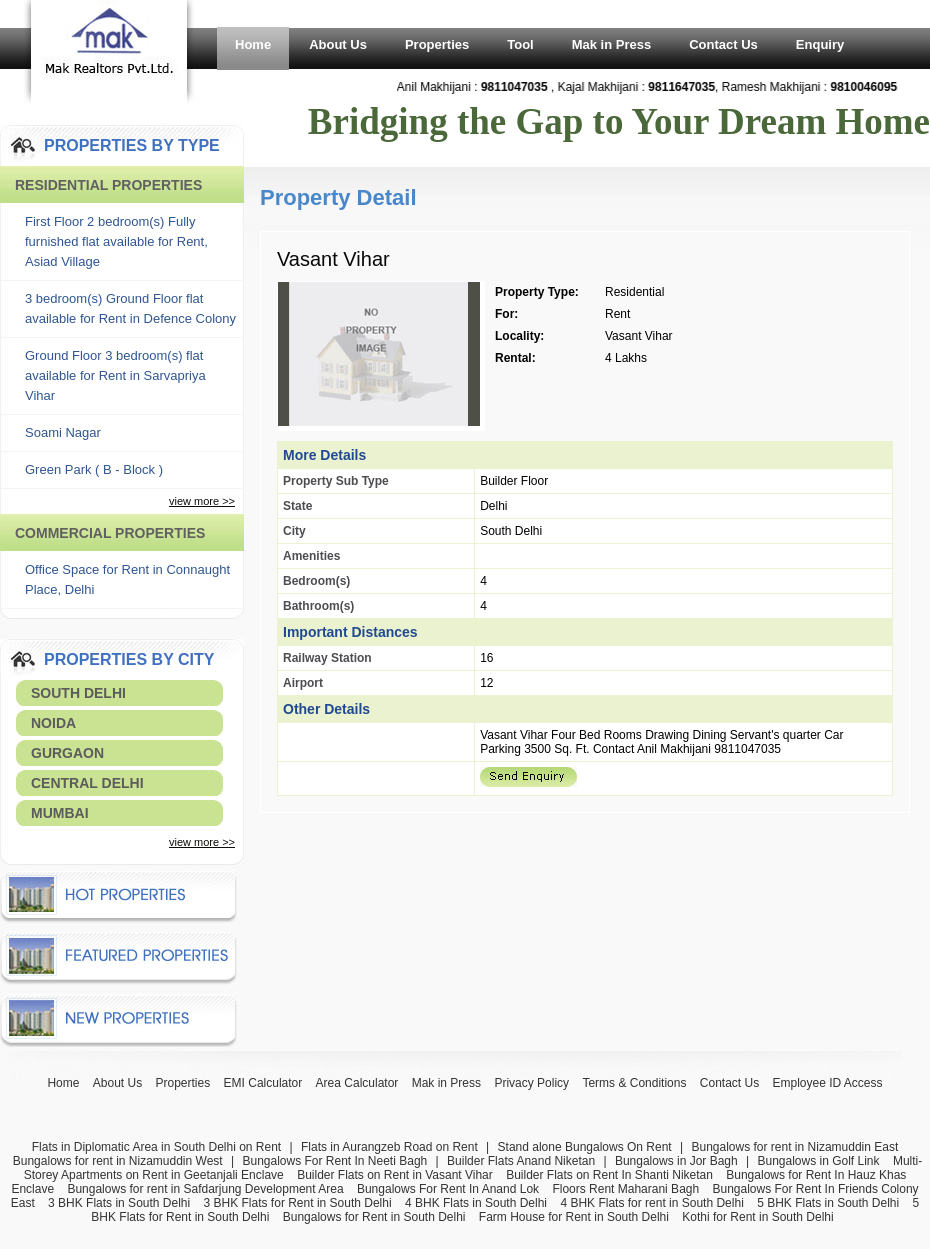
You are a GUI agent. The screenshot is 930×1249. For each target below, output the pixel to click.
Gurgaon (67, 753)
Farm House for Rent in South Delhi (574, 1217)
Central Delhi (87, 783)
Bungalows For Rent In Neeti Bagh (334, 1161)
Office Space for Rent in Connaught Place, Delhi (127, 579)
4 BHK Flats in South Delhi (476, 1203)
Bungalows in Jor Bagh (676, 1161)
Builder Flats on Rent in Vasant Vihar (395, 1175)
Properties (437, 44)
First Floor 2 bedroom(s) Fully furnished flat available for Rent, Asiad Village (116, 241)
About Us (338, 44)
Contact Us (723, 44)
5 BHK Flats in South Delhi (828, 1203)
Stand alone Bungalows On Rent (585, 1147)
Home (253, 44)
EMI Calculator (263, 1083)
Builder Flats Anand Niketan (521, 1161)
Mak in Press (612, 44)
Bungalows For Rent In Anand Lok (448, 1189)
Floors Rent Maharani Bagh (625, 1189)
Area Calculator (357, 1083)
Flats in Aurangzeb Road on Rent (389, 1147)
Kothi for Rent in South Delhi (757, 1217)
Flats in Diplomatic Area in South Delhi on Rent (156, 1147)
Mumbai (60, 813)
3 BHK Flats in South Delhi (119, 1203)
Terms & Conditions (634, 1083)
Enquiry (820, 44)
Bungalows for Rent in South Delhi (374, 1217)
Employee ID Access (828, 1083)
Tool (520, 44)
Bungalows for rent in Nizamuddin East (794, 1147)
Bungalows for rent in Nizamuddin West (118, 1161)
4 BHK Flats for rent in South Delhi (651, 1203)
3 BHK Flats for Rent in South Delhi (298, 1203)
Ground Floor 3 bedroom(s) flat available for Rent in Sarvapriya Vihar (115, 375)
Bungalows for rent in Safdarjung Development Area (205, 1189)
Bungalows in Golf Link (818, 1161)
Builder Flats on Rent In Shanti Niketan (609, 1175)
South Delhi (78, 693)
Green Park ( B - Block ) (94, 469)
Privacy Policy (531, 1083)
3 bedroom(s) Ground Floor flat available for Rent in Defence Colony (130, 308)
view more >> (202, 501)
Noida (53, 723)
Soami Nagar (63, 432)
